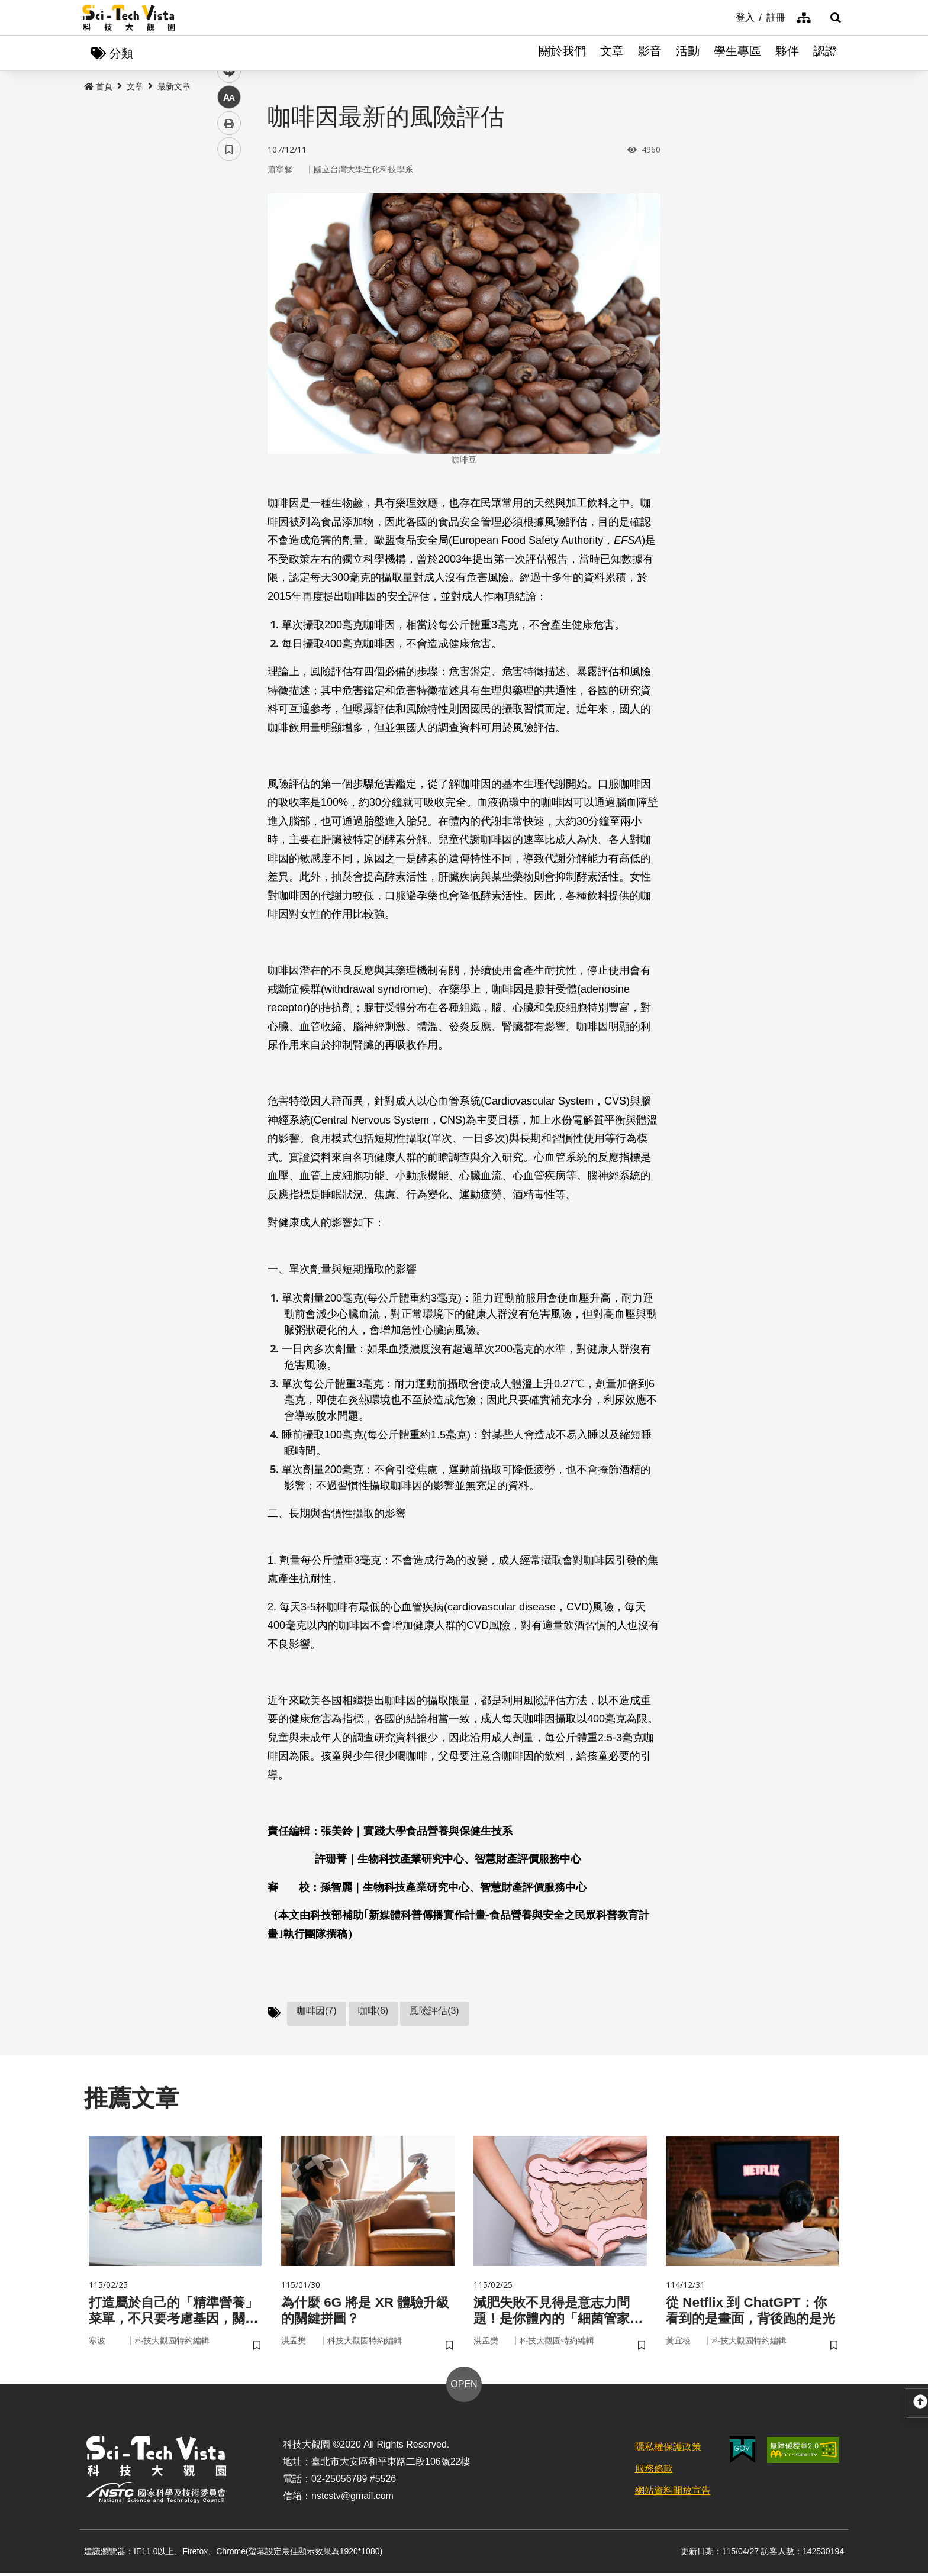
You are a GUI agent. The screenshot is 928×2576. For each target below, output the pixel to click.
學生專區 (737, 53)
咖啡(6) (373, 2011)
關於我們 (562, 53)
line (225, 278)
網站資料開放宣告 (673, 2493)
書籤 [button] (229, 356)
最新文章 (174, 87)
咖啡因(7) (317, 2011)
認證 (825, 53)
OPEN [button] (463, 2387)
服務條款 (654, 2471)
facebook (229, 226)
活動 (688, 53)
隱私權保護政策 (668, 2450)
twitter (229, 252)
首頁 (98, 87)
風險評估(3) (434, 2011)
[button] (831, 17)
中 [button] (229, 304)
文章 (612, 53)
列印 (229, 330)
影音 (650, 53)
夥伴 (787, 53)
